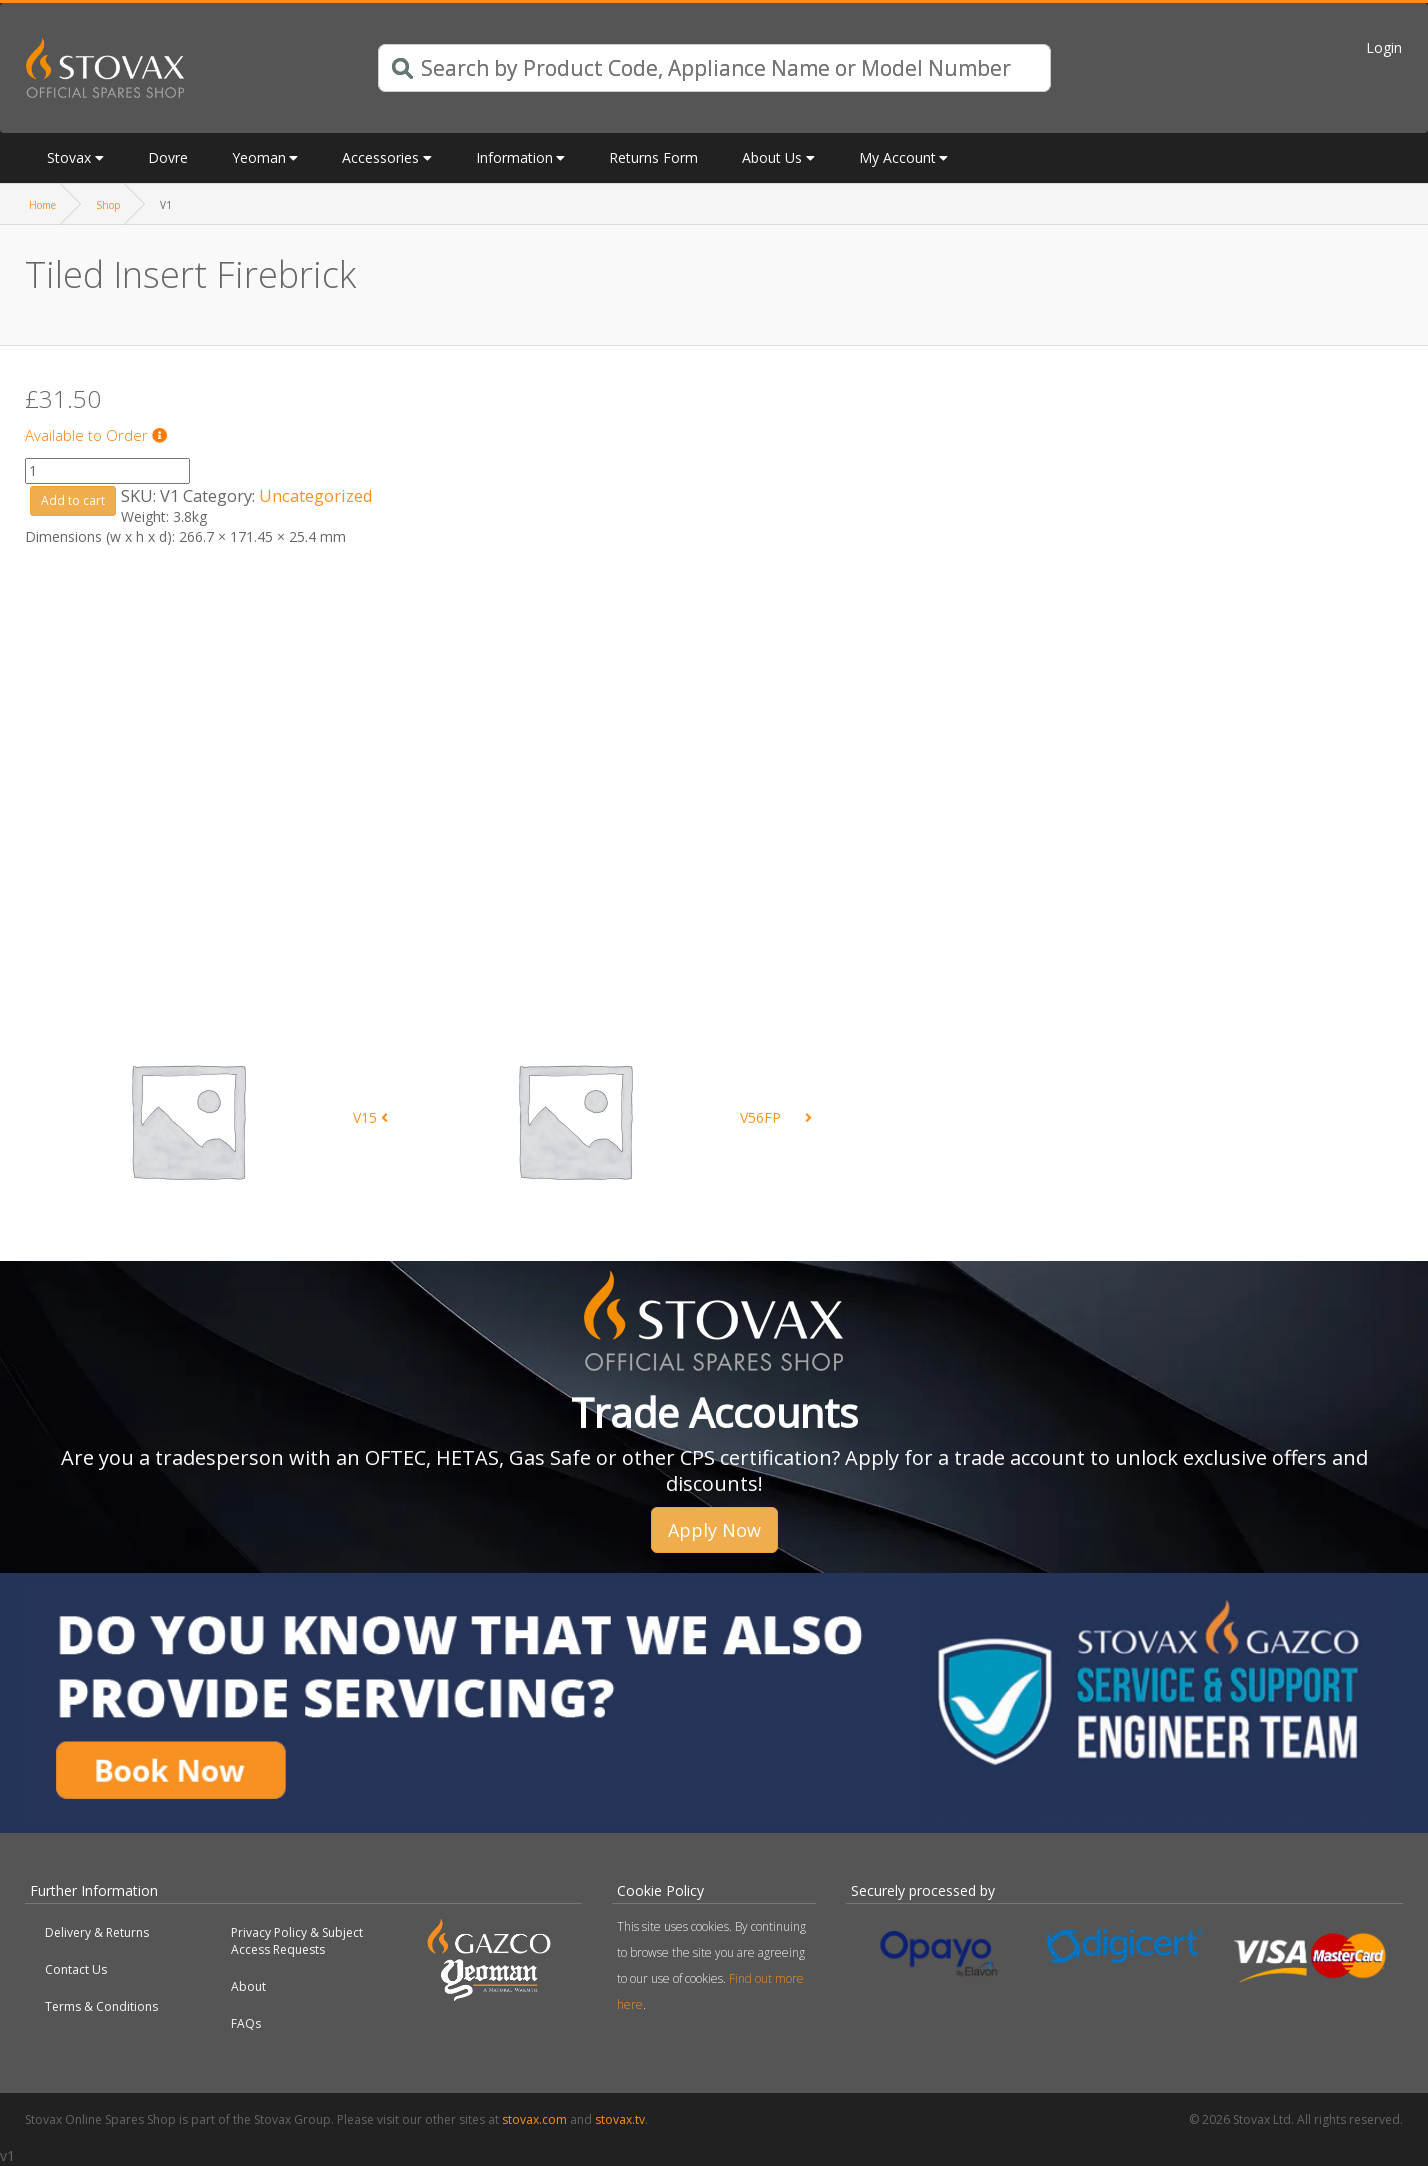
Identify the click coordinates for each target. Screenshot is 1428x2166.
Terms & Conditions (101, 2006)
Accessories (380, 157)
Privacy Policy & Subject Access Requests (297, 1941)
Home (42, 205)
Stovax (69, 157)
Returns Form (653, 157)
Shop (108, 205)
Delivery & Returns (97, 1932)
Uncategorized (316, 495)
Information (514, 157)
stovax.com (534, 2119)
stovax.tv (620, 2119)
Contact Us (76, 1969)
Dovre (168, 157)
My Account (897, 157)
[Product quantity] (107, 471)
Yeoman (259, 157)
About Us (772, 157)
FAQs (246, 2023)
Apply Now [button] (714, 1530)
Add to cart (73, 500)
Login (1384, 47)
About (248, 1986)
